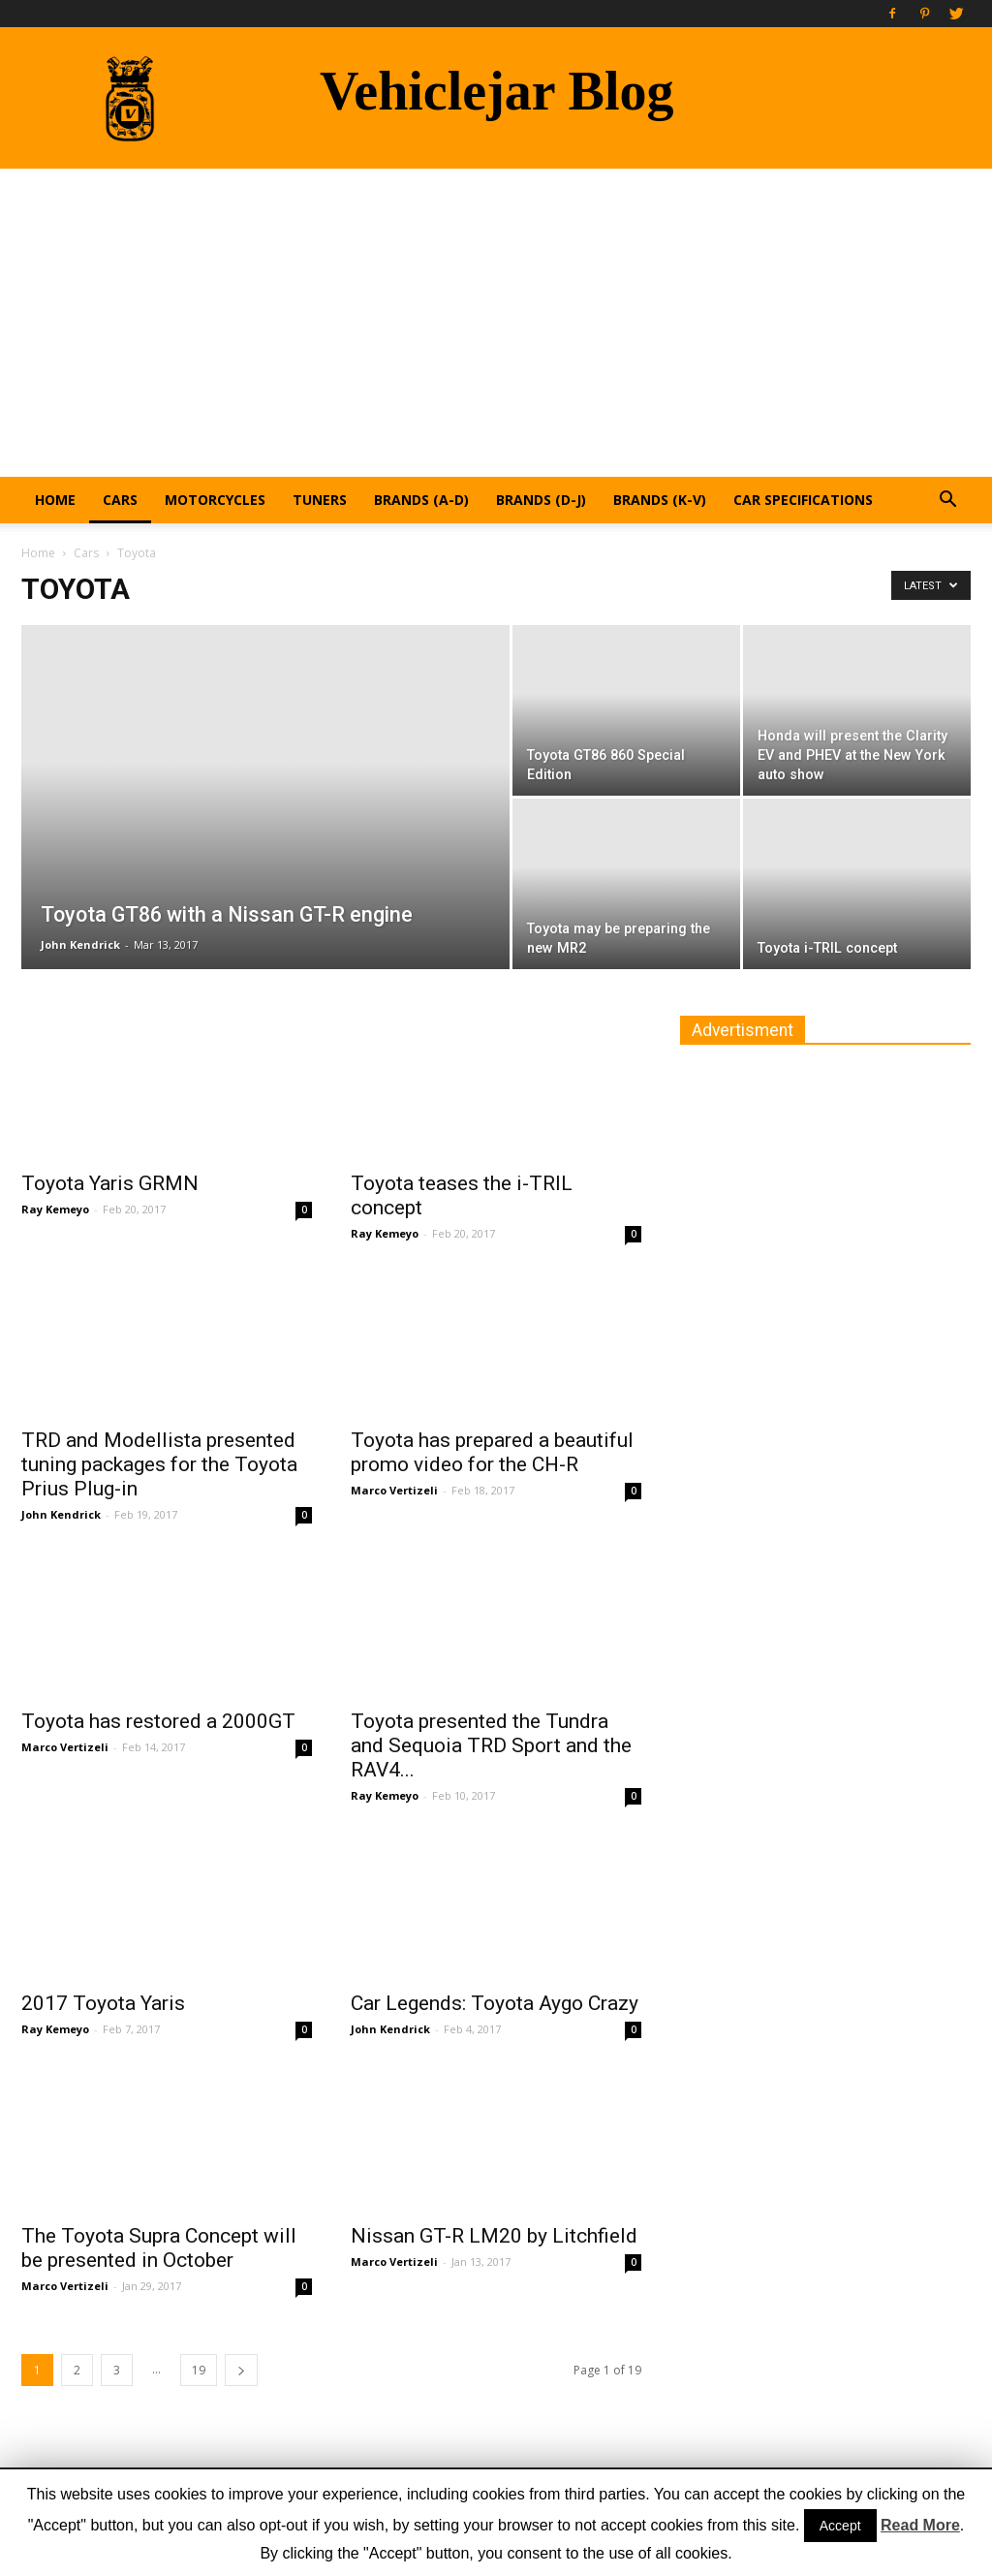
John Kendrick (80, 944)
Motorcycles (215, 499)
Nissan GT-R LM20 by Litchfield (494, 2235)
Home (55, 499)
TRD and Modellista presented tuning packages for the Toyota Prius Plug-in (159, 1464)
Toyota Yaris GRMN (110, 1183)
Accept (840, 2525)
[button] (947, 501)
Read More (920, 2525)
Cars (120, 499)
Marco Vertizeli (394, 1490)
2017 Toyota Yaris (103, 2003)
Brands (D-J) (541, 499)
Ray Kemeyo (55, 1209)
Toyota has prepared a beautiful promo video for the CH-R (492, 1452)
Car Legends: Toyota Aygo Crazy (494, 2003)
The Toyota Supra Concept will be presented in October (158, 2248)
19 (198, 2370)
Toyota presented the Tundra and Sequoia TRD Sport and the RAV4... (491, 1745)
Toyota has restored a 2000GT (158, 1721)
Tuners (320, 499)
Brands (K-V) (659, 499)
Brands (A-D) (421, 499)
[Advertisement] (496, 314)
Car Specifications (803, 499)
